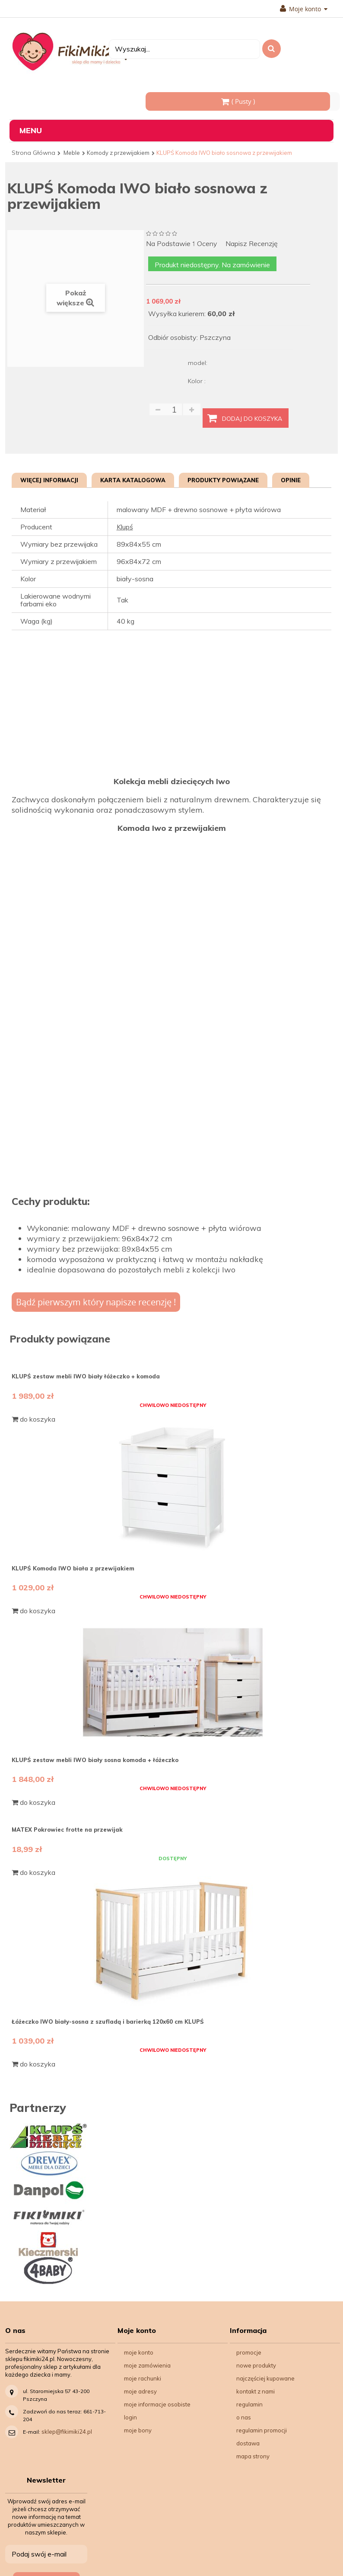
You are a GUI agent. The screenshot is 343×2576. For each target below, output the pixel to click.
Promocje (248, 2352)
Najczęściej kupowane (265, 2378)
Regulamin (249, 2404)
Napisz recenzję (251, 243)
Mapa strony (253, 2456)
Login (130, 2417)
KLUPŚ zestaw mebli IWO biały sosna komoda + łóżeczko (95, 1759)
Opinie (291, 480)
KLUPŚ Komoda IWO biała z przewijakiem (73, 1568)
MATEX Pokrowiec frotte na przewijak (67, 1829)
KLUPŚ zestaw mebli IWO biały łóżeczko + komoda (86, 1376)
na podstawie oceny (181, 244)
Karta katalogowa (132, 480)
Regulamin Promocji (261, 2430)
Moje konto (303, 9)
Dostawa (248, 2443)
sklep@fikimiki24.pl (66, 2431)
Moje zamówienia (147, 2365)
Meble (72, 152)
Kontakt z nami (255, 2391)
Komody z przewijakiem (118, 152)
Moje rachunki (142, 2378)
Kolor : (197, 381)
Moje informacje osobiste (157, 2404)
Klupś (125, 526)
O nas (243, 2417)
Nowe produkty (256, 2365)
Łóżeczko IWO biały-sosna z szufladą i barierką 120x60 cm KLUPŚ (108, 2021)
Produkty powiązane (223, 480)
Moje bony (138, 2430)
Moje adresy (140, 2391)
